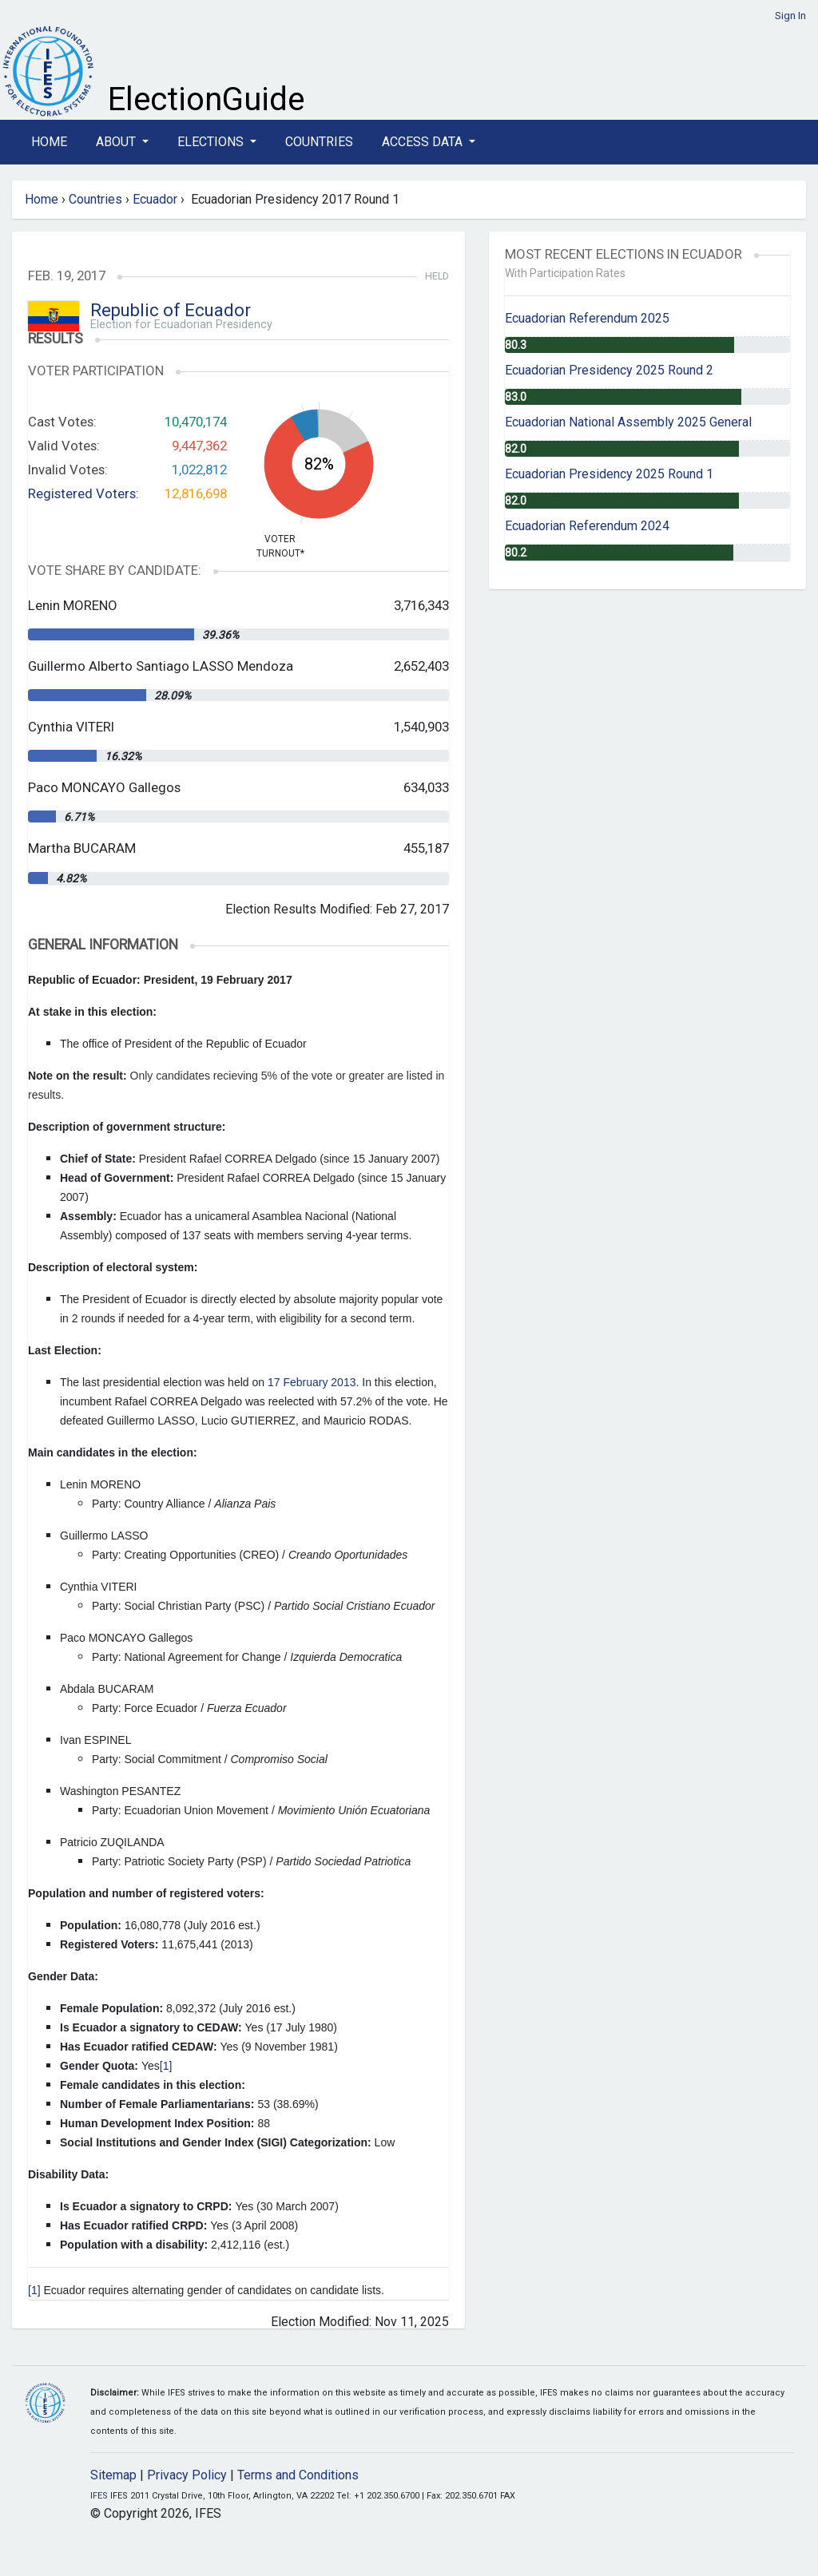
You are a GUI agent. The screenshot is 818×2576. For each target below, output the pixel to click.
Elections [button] (212, 141)
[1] (166, 2065)
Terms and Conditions (298, 2475)
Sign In (790, 16)
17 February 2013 (312, 1382)
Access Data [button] (424, 141)
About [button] (117, 141)
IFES (99, 2496)
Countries (319, 141)
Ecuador (155, 199)
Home (49, 141)
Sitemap (113, 2475)
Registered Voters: (83, 493)
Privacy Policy (187, 2475)
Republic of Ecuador (170, 310)
